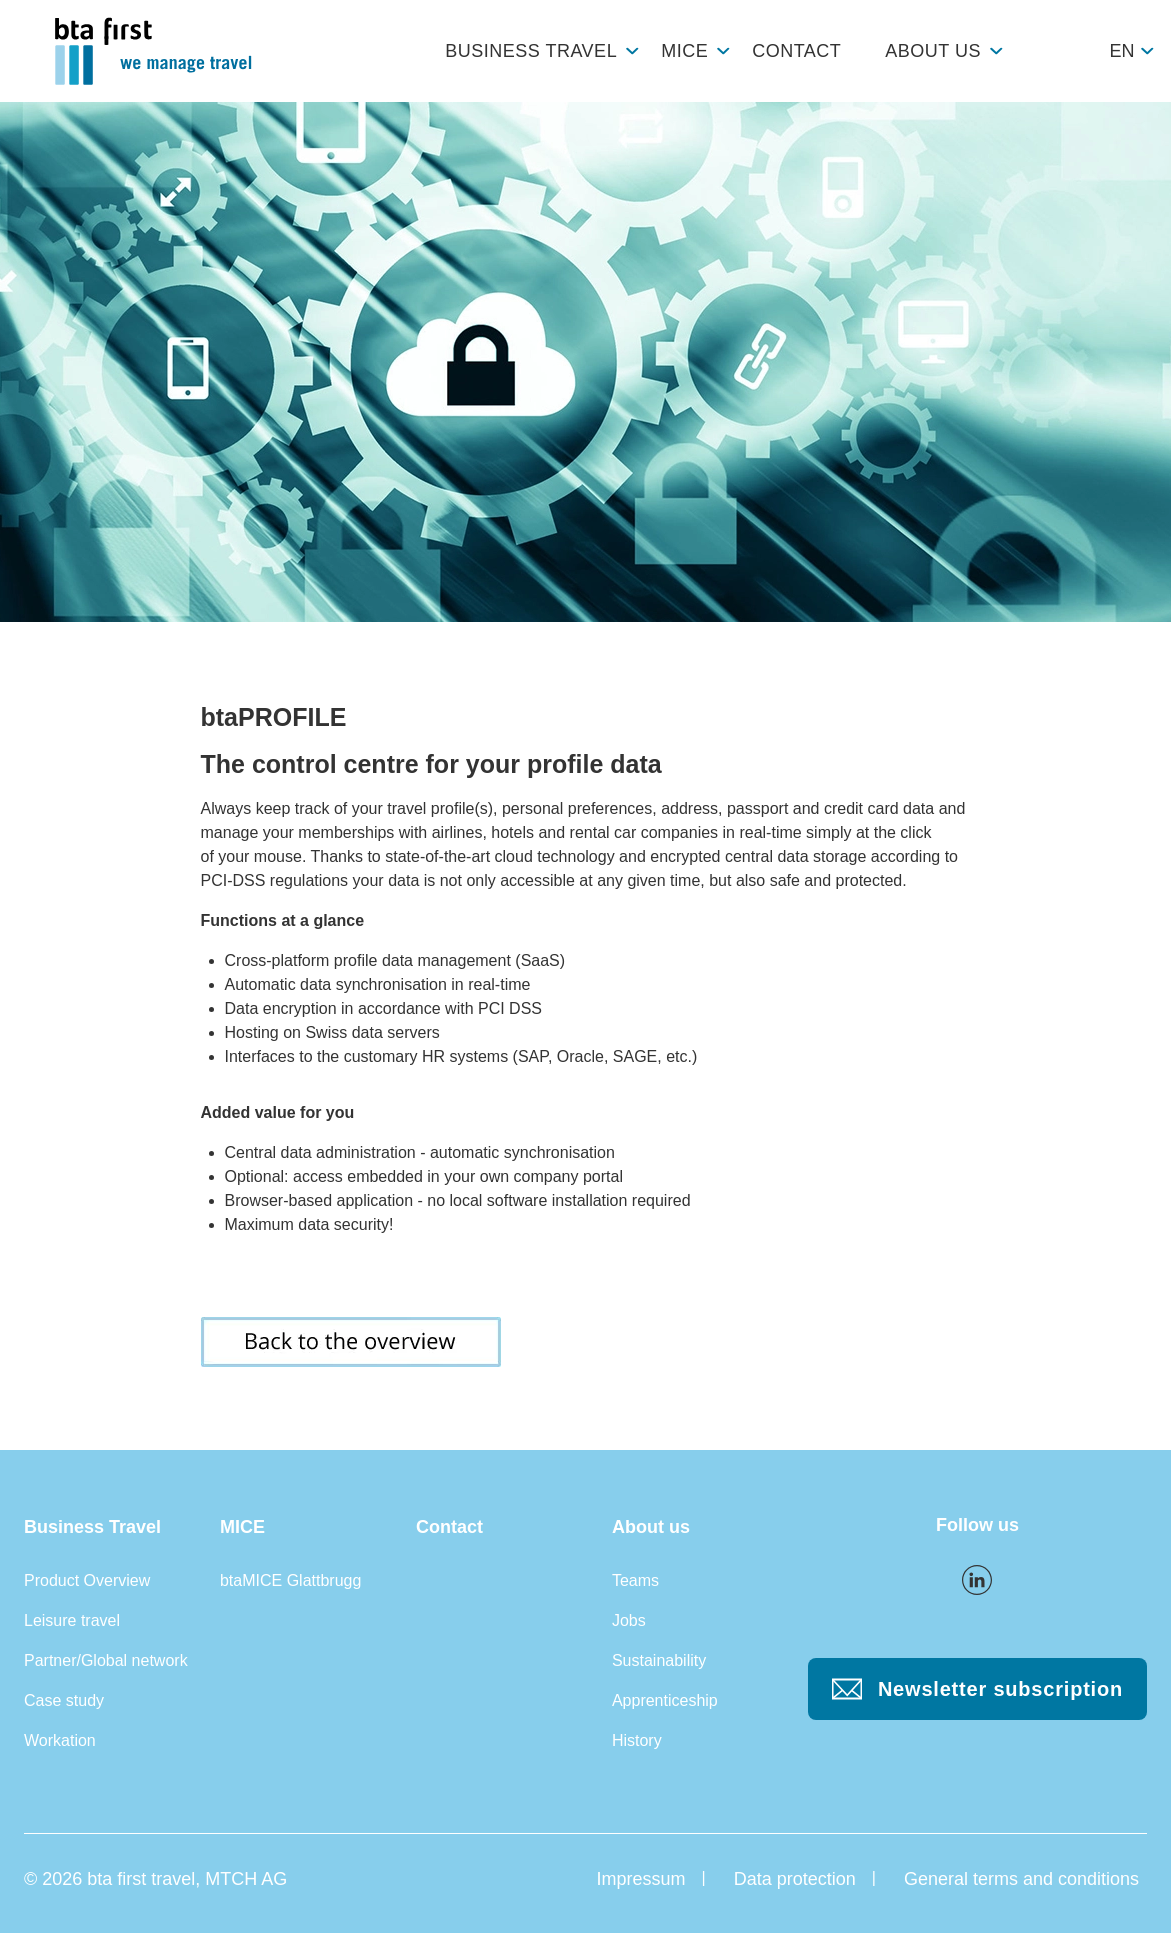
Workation (60, 1740)
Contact (796, 51)
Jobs (629, 1620)
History (637, 1740)
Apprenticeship (665, 1700)
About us (933, 51)
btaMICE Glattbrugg (290, 1580)
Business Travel (531, 51)
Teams (635, 1580)
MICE (684, 51)
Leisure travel (72, 1620)
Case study (64, 1700)
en (1121, 51)
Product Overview (87, 1580)
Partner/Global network (106, 1660)
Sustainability (659, 1660)
